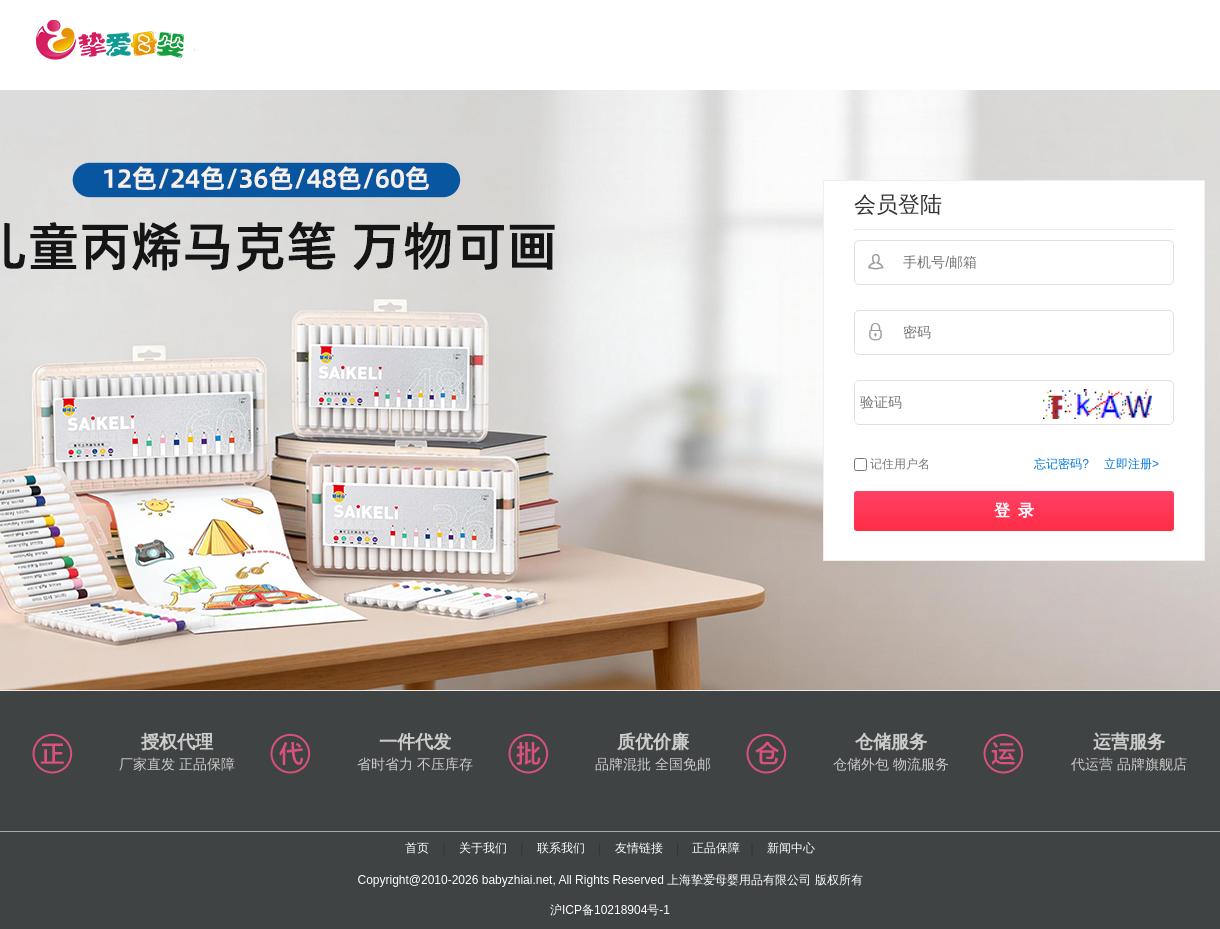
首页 (417, 848)
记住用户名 (900, 464)
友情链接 (639, 848)
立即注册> (1131, 464)
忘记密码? (1061, 464)
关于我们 (483, 848)
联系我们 (561, 848)
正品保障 (716, 848)
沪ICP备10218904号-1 (610, 910)
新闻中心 (791, 848)
